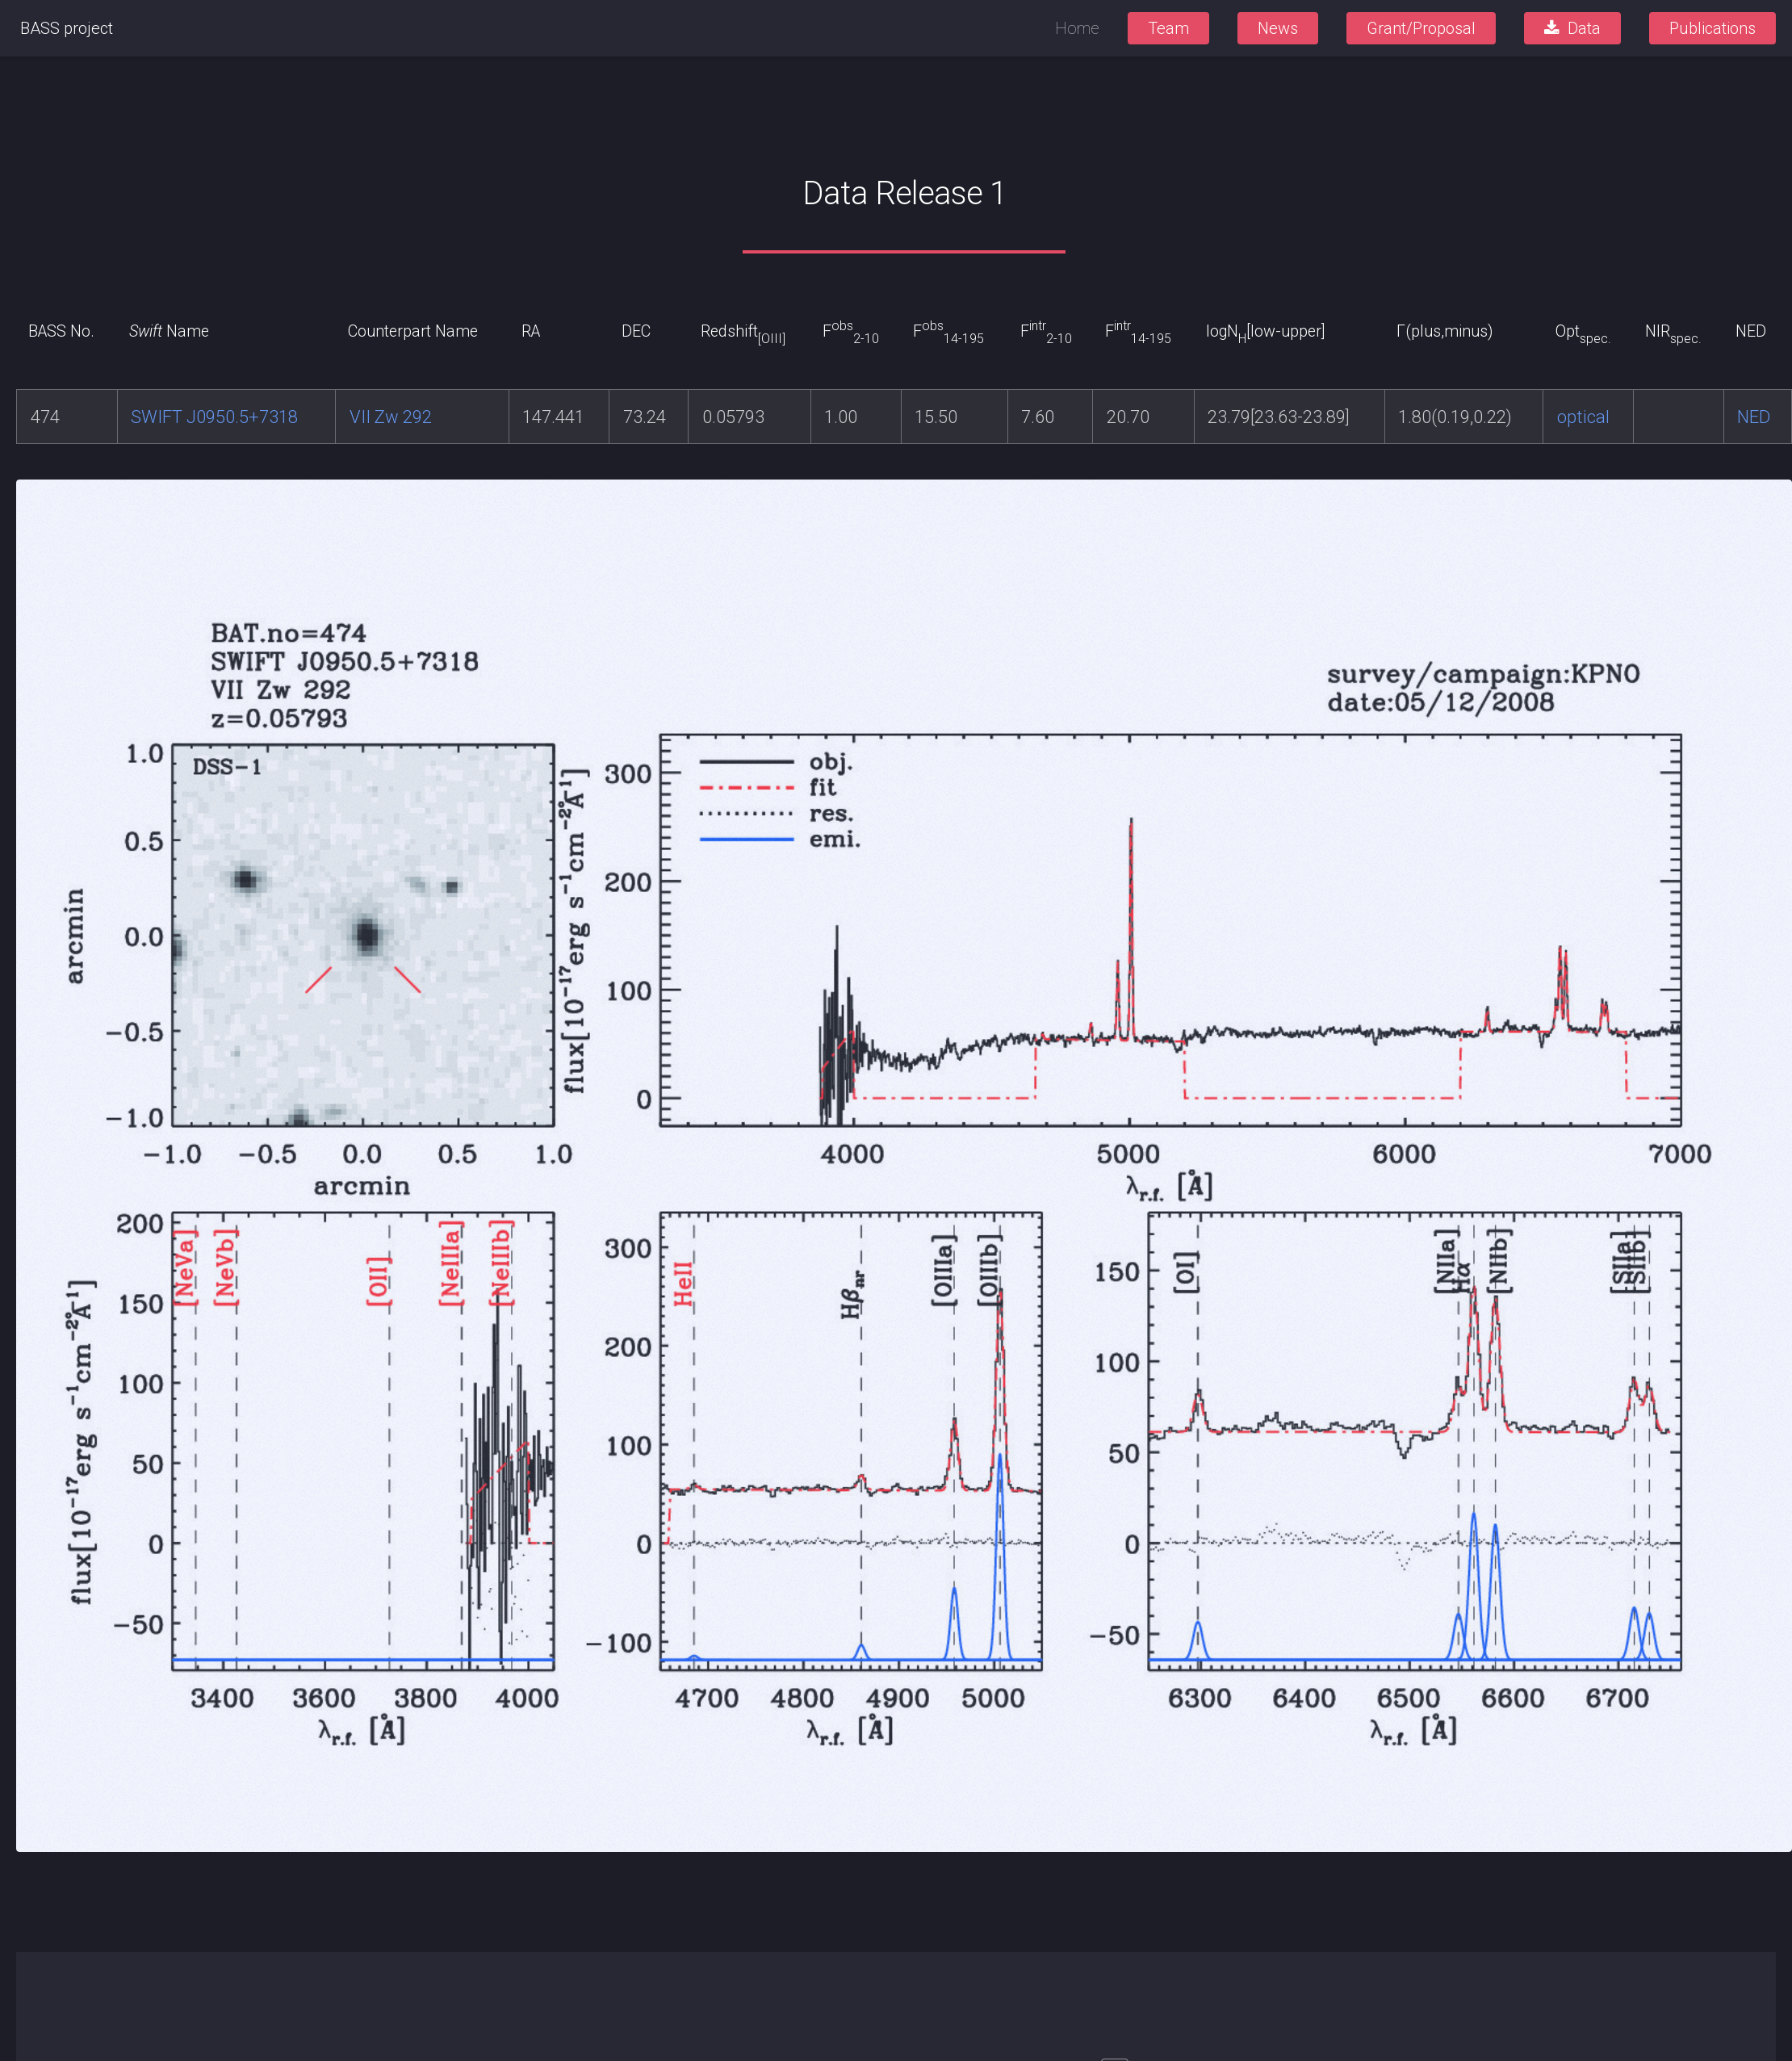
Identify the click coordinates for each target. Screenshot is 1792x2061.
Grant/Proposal (1421, 28)
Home (1077, 28)
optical (1583, 417)
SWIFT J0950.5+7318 (214, 417)
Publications (1712, 28)
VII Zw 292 (391, 417)
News (1278, 28)
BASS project (66, 28)
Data (1584, 28)
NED (1753, 417)
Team (1168, 28)
